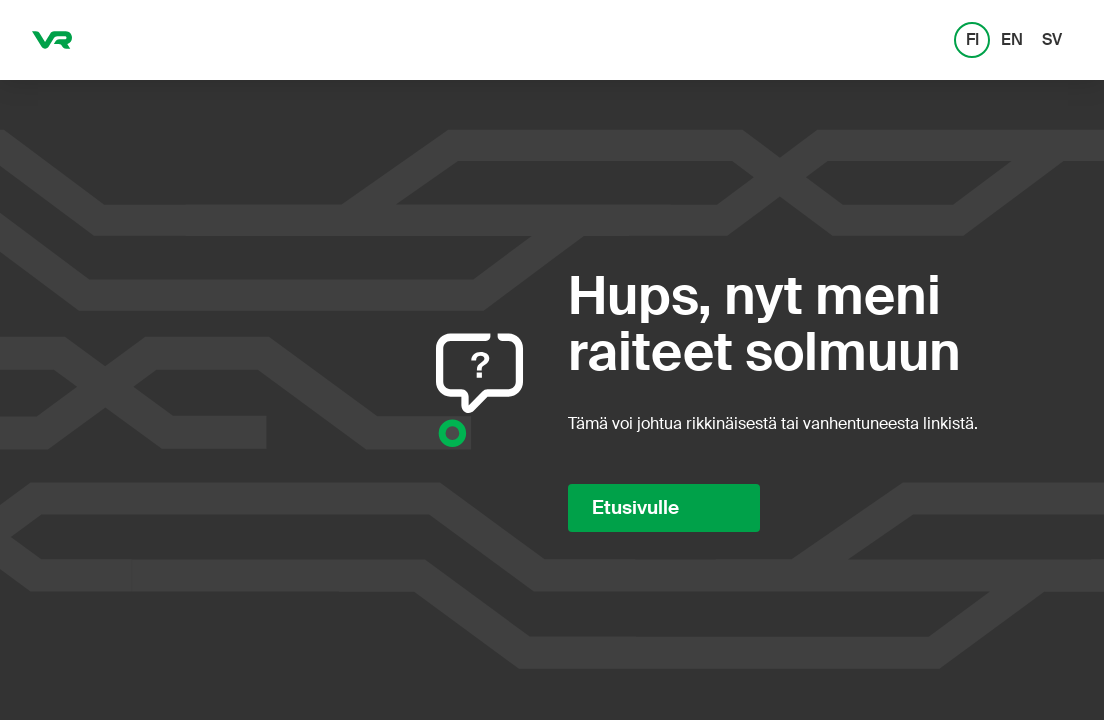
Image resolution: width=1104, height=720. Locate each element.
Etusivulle (635, 508)
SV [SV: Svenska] (1052, 39)
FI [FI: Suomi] (972, 39)
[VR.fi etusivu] (52, 40)
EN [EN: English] (1012, 39)
